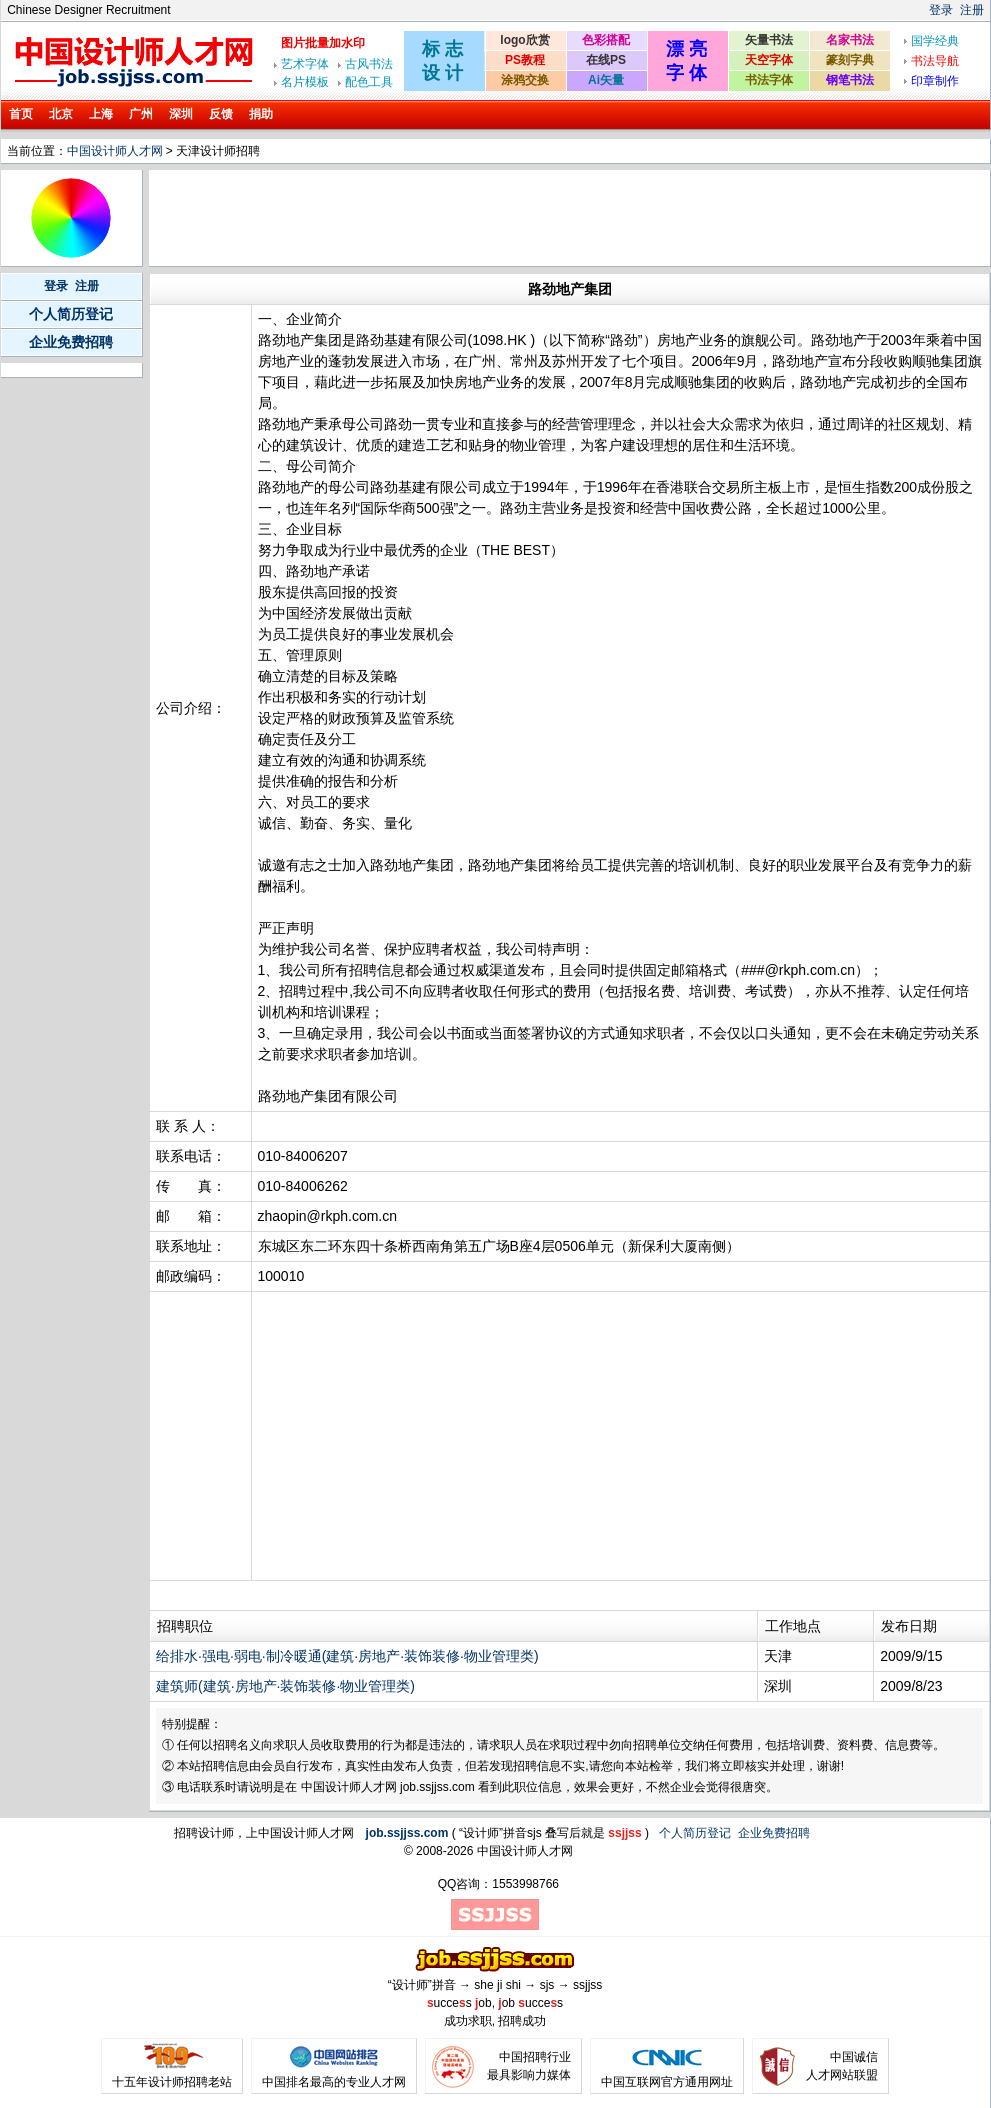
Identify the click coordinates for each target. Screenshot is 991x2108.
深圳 (181, 114)
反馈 (221, 114)
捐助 (261, 114)
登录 (941, 10)
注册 (972, 10)
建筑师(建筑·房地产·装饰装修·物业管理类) (285, 1686)
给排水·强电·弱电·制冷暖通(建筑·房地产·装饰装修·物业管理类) (347, 1656)
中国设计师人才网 (115, 151)
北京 (61, 114)
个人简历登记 (71, 314)
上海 (101, 114)
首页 (21, 114)
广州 (141, 114)
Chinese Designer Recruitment (88, 10)
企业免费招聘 (71, 342)
